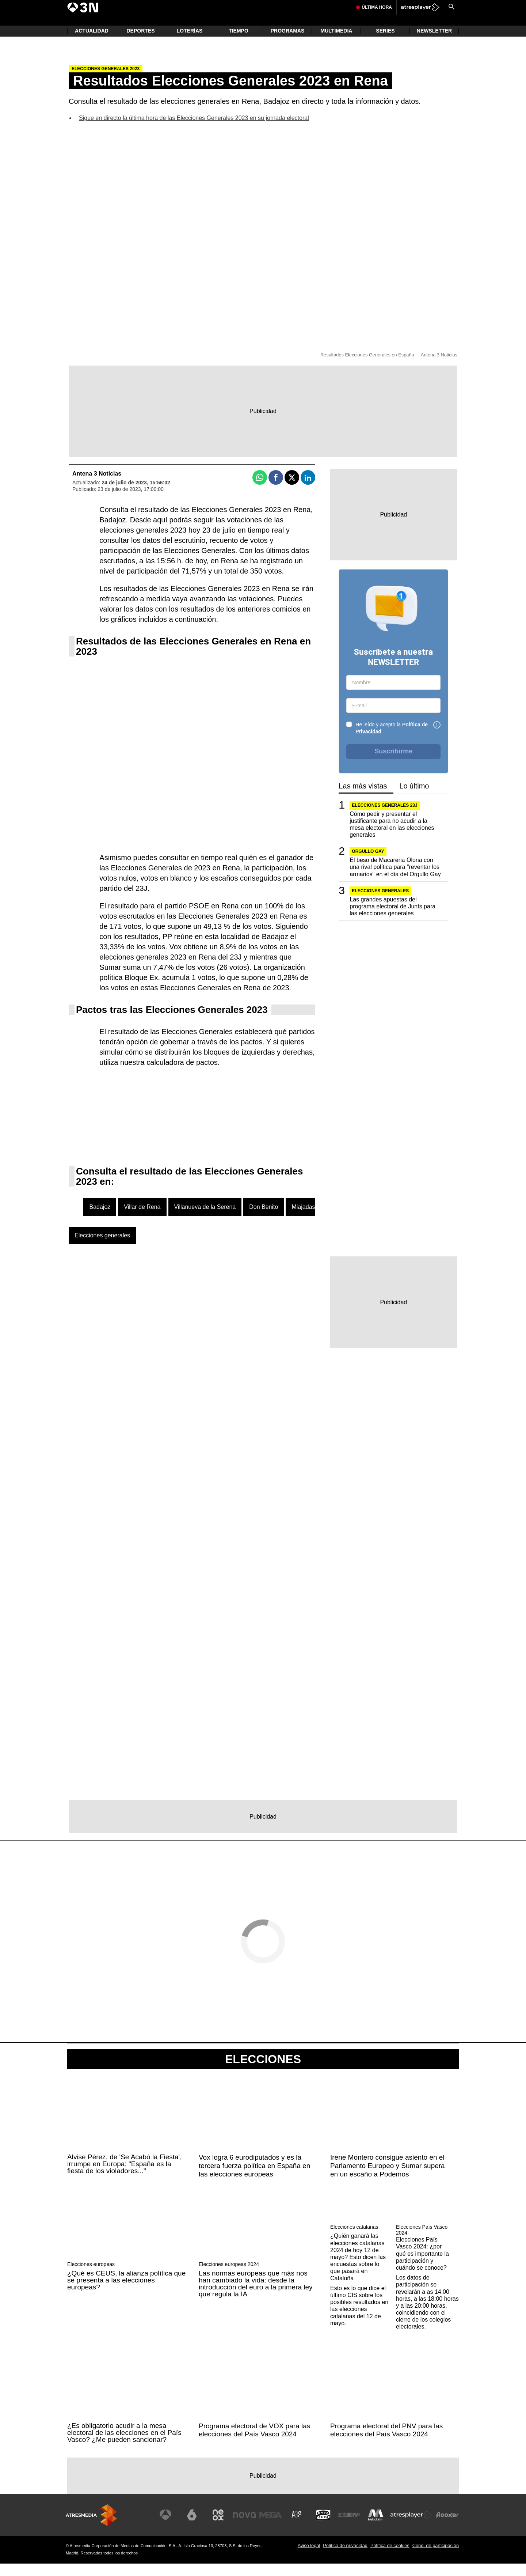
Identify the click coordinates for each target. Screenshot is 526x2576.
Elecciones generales (102, 1248)
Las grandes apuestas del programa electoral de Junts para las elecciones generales (392, 919)
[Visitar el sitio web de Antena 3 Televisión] (173, 2527)
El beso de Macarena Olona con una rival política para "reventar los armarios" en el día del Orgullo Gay (395, 879)
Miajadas (303, 1219)
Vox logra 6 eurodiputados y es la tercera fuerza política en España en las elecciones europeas (254, 2178)
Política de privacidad (345, 2558)
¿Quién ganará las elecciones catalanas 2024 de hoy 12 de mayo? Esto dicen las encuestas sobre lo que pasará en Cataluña (358, 2270)
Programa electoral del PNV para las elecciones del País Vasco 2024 (386, 2443)
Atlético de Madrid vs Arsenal (300, 5)
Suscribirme (393, 763)
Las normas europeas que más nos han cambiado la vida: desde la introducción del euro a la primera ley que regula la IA (256, 2296)
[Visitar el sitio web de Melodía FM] (377, 2527)
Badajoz (99, 1219)
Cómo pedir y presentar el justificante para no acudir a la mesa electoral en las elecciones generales (392, 837)
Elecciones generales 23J (384, 817)
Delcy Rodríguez (252, 5)
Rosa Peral (222, 5)
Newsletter (434, 44)
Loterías (190, 44)
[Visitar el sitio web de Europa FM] (351, 2527)
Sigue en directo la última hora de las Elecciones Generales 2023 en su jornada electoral (194, 130)
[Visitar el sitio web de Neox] (224, 2527)
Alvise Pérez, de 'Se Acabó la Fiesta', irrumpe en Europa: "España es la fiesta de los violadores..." (124, 2176)
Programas (288, 44)
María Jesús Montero (186, 5)
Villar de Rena (142, 1219)
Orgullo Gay (368, 863)
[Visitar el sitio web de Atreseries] (301, 2527)
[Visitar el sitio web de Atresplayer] (412, 2527)
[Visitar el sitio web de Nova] (250, 2527)
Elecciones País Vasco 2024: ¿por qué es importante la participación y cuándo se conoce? (422, 2266)
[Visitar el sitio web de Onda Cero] (326, 2527)
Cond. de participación (435, 2558)
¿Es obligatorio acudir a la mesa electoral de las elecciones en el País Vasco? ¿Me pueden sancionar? (124, 2445)
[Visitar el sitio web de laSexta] (199, 2527)
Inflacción (153, 5)
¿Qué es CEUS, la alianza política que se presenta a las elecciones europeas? (126, 2292)
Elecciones (263, 2071)
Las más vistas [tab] (363, 798)
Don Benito (263, 1219)
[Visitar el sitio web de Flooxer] (447, 2527)
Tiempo (238, 44)
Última (377, 24)
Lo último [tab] (414, 798)
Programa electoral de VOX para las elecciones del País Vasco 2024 (254, 2443)
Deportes (140, 44)
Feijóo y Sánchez (123, 5)
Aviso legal (309, 2558)
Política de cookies (389, 2558)
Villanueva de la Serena (205, 1219)
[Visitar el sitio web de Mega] (275, 2527)
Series (385, 44)
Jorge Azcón (91, 5)
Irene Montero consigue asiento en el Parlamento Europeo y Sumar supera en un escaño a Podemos (387, 2178)
